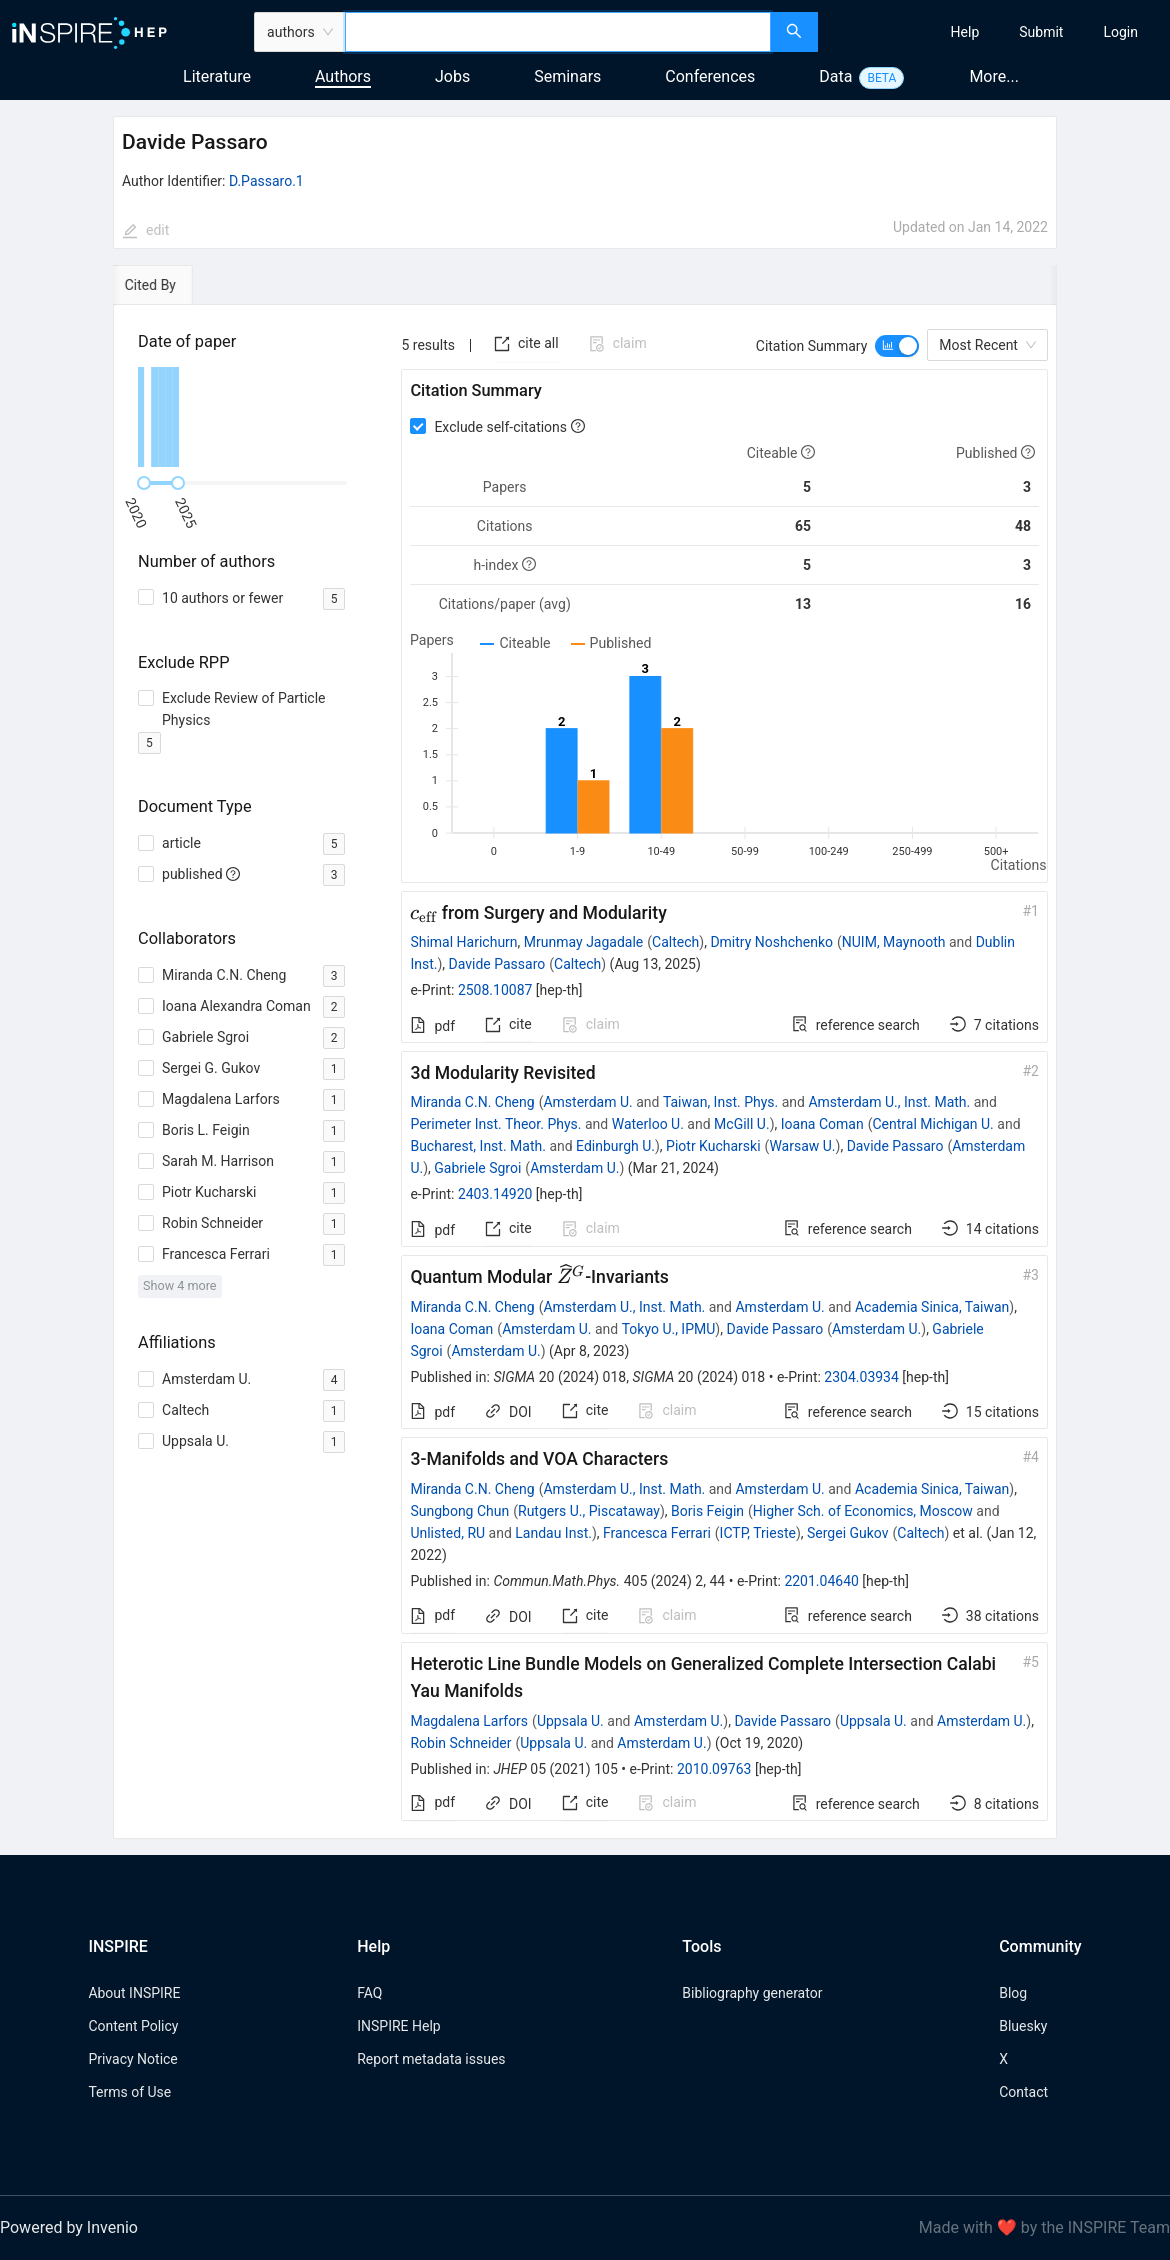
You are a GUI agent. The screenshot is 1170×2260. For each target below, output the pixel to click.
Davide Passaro (497, 964)
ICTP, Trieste (758, 1533)
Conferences (710, 76)
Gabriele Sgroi (477, 1168)
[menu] (996, 32)
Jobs (452, 76)
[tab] (170, 285)
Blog (1013, 1993)
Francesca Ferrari (657, 1533)
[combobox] (558, 32)
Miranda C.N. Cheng (472, 1102)
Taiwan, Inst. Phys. (720, 1102)
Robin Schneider (460, 1743)
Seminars (567, 76)
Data (835, 76)
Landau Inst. (553, 1533)
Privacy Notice (132, 2059)
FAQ (369, 1993)
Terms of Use (129, 2092)
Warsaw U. (802, 1146)
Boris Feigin (707, 1511)
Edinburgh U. (615, 1146)
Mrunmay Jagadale (583, 942)
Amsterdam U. (587, 1102)
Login (1120, 32)
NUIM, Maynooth (894, 942)
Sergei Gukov (848, 1533)
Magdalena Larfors (469, 1721)
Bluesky (1023, 2026)
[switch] (897, 346)
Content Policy (133, 2026)
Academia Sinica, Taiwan (932, 1307)
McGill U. (742, 1124)
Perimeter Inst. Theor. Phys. (495, 1124)
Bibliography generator (752, 1993)
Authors (343, 76)
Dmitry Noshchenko (771, 942)
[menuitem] (965, 32)
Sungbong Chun (459, 1511)
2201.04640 (821, 1581)
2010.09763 (714, 1769)
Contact (1023, 2092)
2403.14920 (495, 1194)
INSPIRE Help (398, 2026)
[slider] (144, 483)
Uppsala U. (570, 1721)
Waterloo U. (648, 1124)
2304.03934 (861, 1377)
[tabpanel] (585, 1072)
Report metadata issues (431, 2059)
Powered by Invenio (69, 2227)
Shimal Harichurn (463, 942)
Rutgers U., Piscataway (589, 1511)
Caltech (675, 942)
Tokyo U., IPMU (669, 1329)
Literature (217, 76)
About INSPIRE (134, 1993)
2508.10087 (495, 990)
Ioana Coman (822, 1124)
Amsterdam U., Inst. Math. (889, 1102)
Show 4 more (179, 1285)
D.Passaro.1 (266, 181)
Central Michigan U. (932, 1124)
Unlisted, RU (447, 1533)
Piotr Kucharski (713, 1146)
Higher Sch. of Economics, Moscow (863, 1511)
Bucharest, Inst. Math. (478, 1146)
